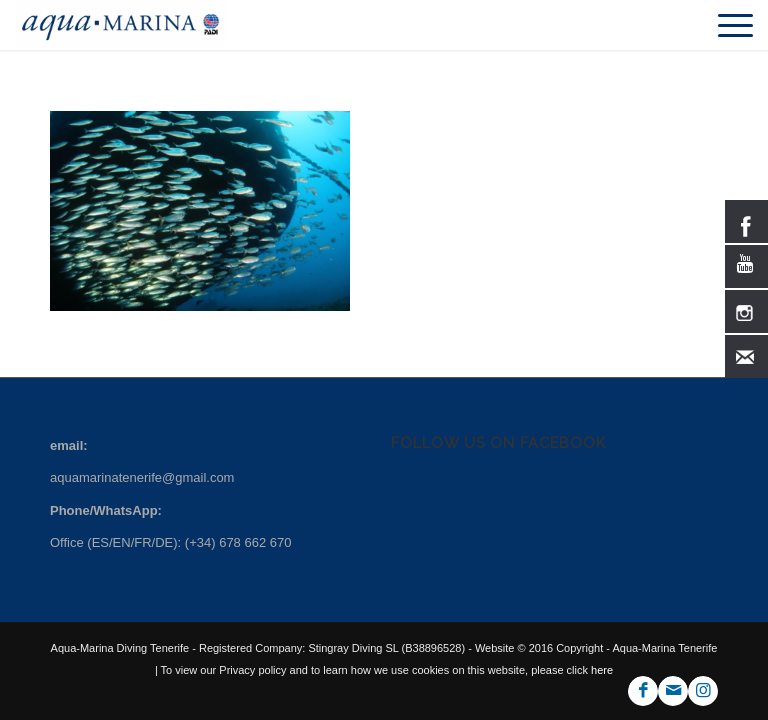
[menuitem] (725, 25)
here (600, 670)
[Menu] (725, 25)
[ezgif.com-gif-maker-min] (120, 25)
